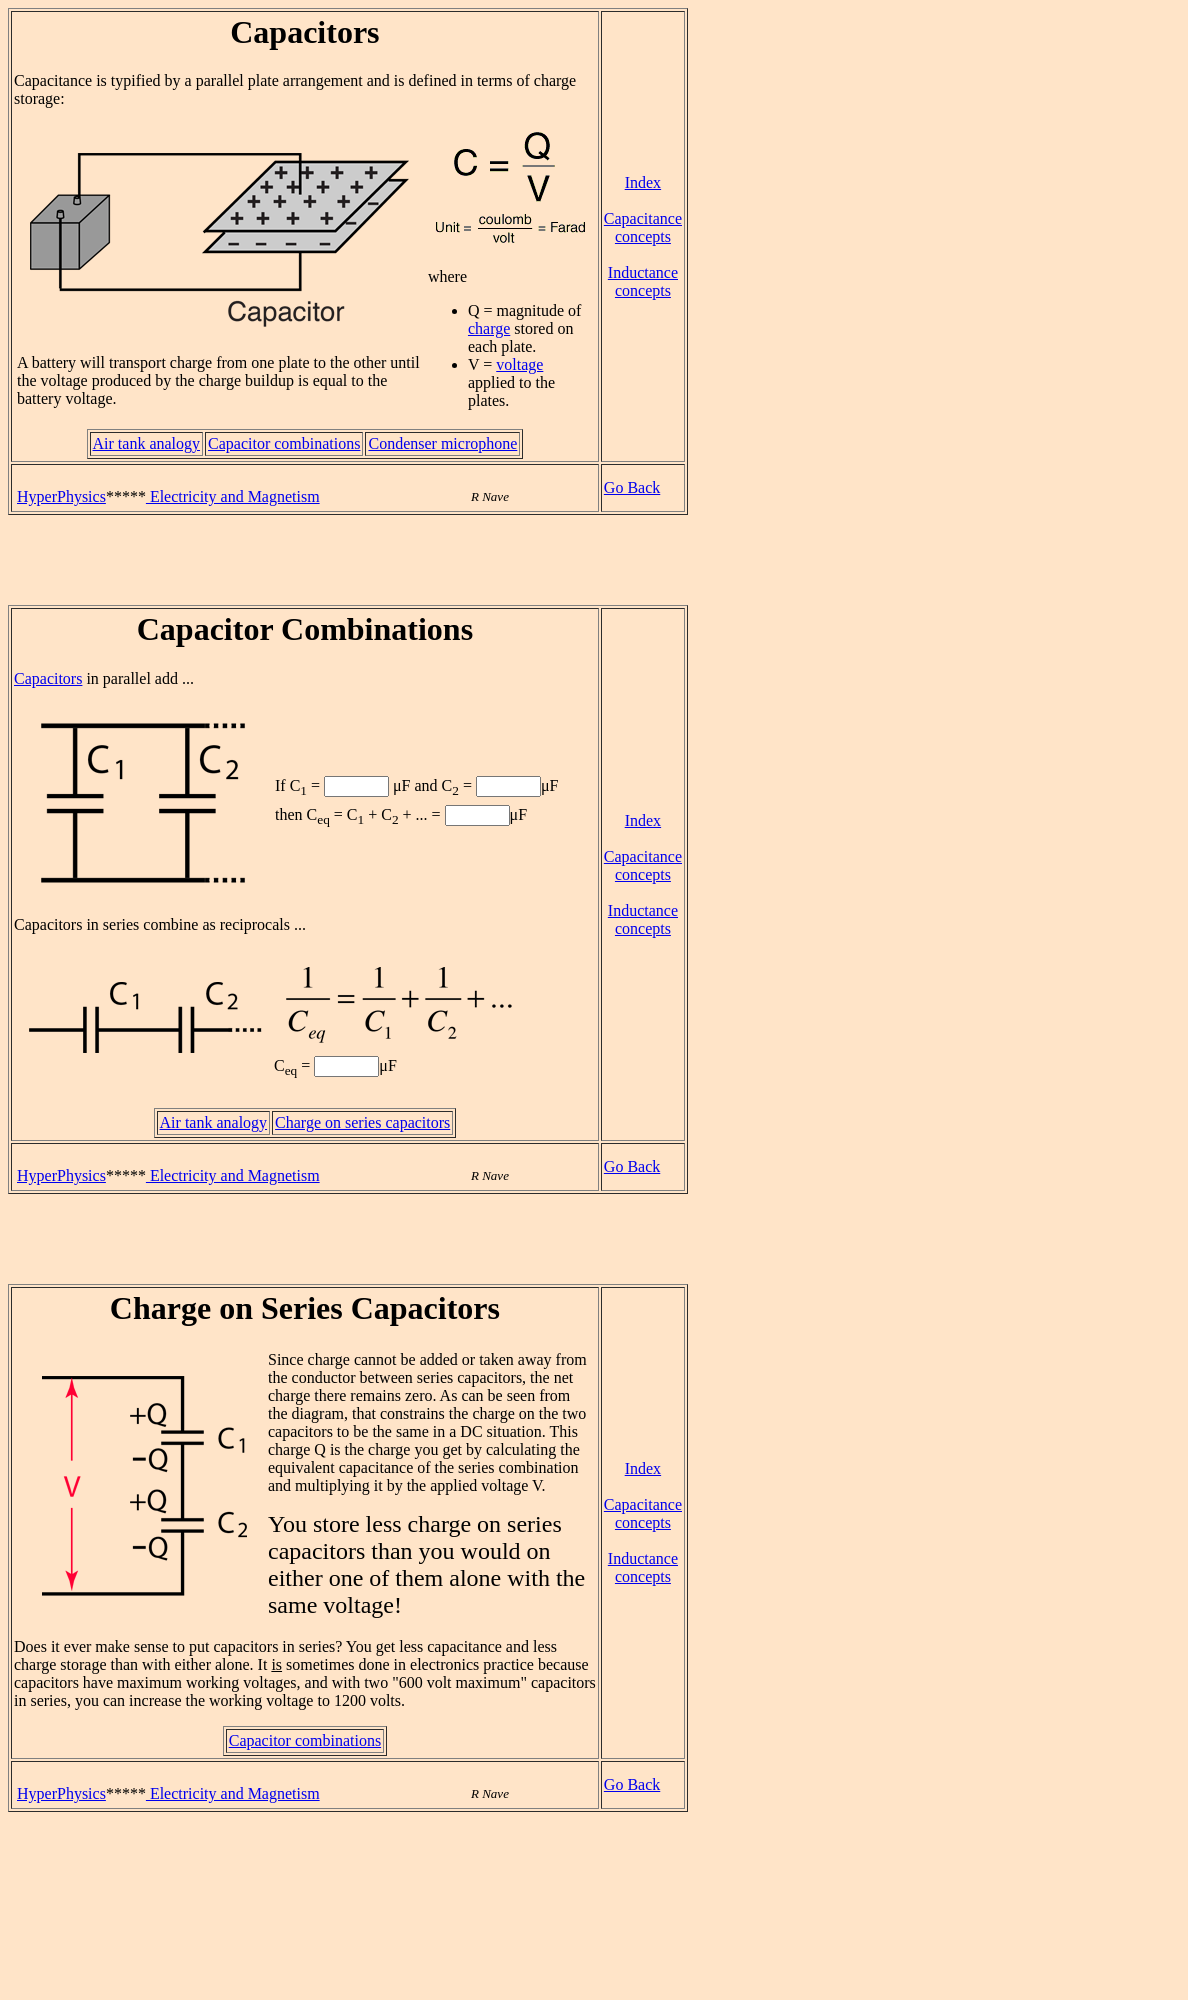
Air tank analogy (147, 443)
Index (643, 182)
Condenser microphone (442, 443)
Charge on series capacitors (362, 1122)
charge (489, 328)
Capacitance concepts (643, 227)
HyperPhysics (61, 496)
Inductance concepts (643, 281)
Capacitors (48, 678)
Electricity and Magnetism (233, 496)
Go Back (632, 487)
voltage (519, 364)
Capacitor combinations (284, 443)
